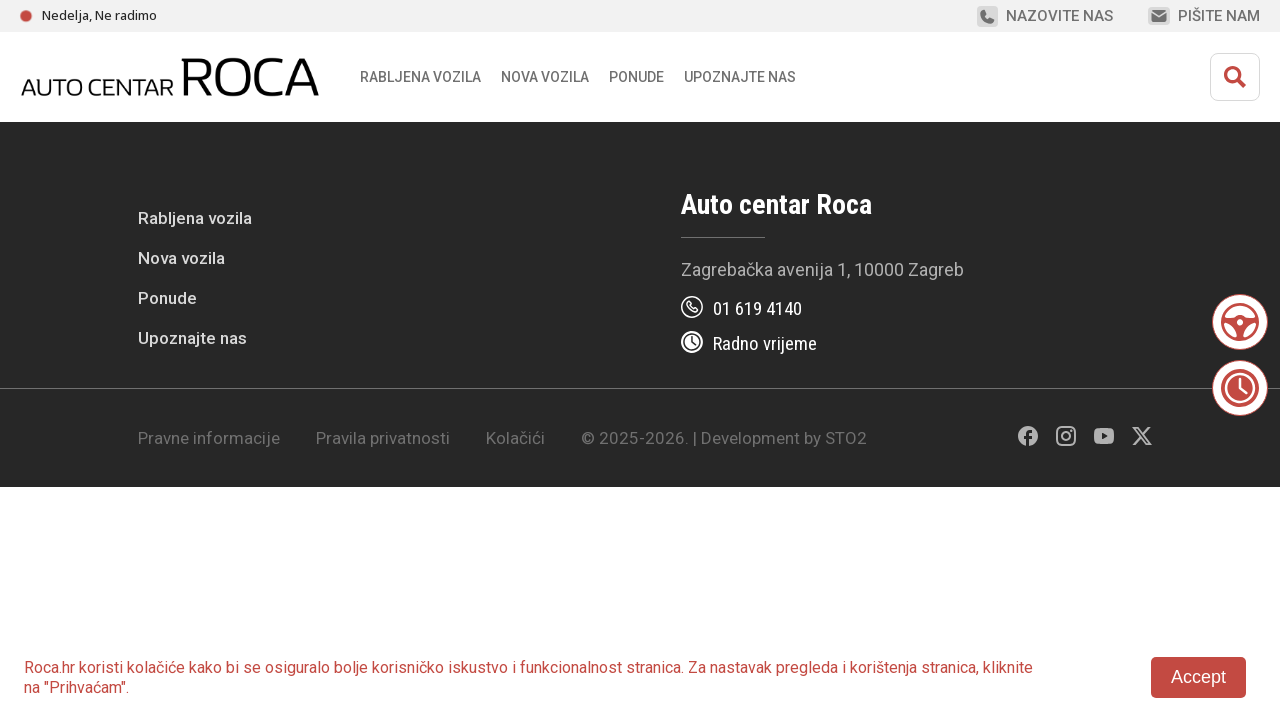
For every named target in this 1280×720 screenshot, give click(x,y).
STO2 (846, 438)
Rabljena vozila (195, 218)
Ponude (167, 298)
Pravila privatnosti (383, 438)
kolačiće (156, 667)
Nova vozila (545, 77)
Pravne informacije (209, 438)
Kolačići (515, 438)
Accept (1198, 677)
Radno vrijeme (765, 343)
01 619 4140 (757, 308)
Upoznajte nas (192, 338)
